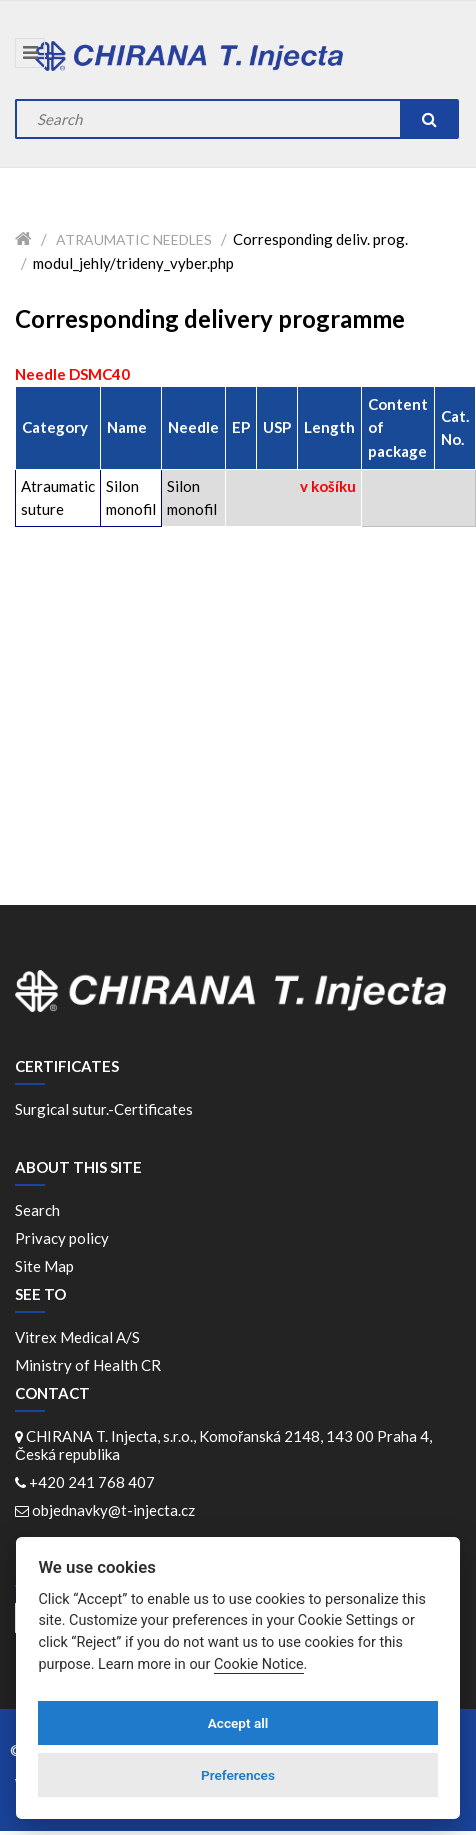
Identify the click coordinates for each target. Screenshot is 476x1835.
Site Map (44, 1266)
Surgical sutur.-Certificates (104, 1109)
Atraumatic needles (134, 239)
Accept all (238, 1723)
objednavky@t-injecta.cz (113, 1510)
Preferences (238, 1775)
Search (37, 1210)
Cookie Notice (259, 1664)
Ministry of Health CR (88, 1365)
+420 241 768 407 (92, 1482)
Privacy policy (62, 1238)
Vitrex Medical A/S (80, 1337)
